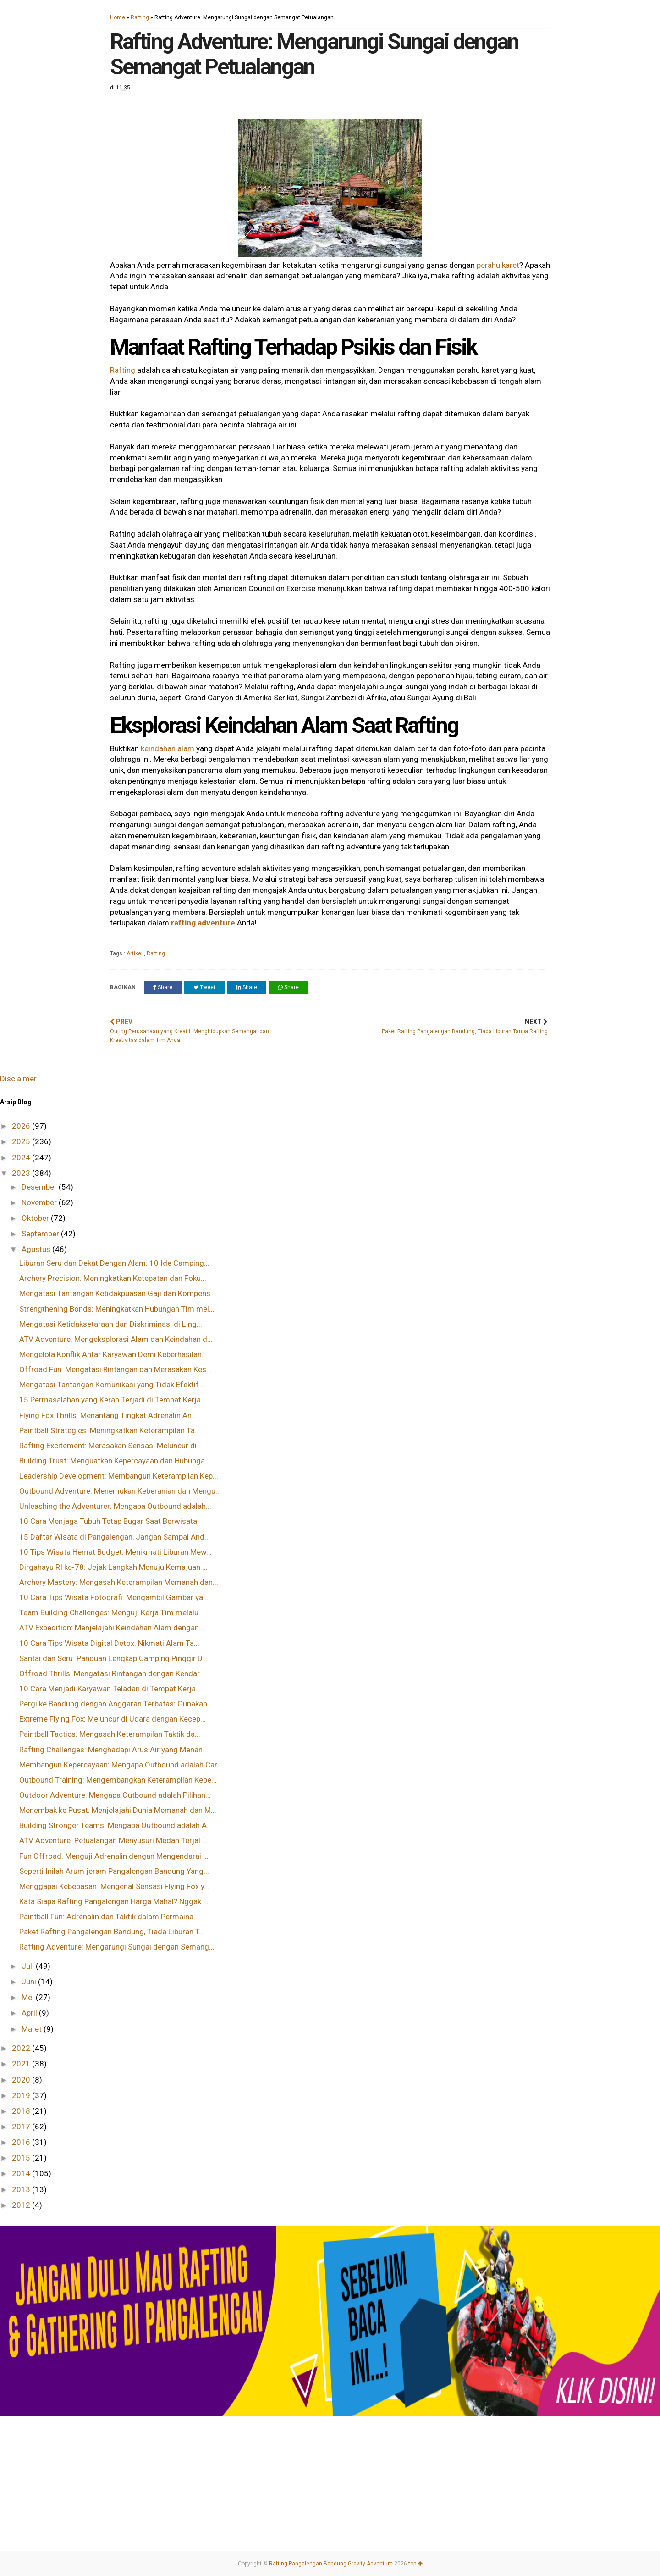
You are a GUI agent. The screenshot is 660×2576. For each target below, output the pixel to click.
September (41, 1233)
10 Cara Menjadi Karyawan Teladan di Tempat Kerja (107, 1688)
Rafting (140, 17)
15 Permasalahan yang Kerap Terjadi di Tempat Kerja (110, 1399)
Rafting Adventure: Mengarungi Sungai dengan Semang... (116, 1946)
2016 (22, 2142)
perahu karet (498, 265)
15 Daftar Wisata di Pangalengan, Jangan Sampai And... (114, 1536)
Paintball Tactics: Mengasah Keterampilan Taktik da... (109, 1734)
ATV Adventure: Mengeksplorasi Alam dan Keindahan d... (116, 1339)
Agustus (37, 1249)
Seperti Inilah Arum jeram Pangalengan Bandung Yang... (114, 1871)
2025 (22, 1141)
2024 (22, 1157)
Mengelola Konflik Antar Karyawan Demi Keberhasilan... (113, 1354)
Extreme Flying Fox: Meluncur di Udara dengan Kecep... (112, 1718)
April (30, 2012)
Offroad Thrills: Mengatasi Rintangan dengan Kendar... (112, 1673)
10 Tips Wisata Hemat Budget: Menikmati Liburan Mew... (115, 1552)
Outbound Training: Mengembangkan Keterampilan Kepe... (118, 1779)
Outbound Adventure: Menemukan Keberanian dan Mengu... (120, 1491)
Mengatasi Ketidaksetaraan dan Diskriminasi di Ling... (110, 1324)
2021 (22, 2063)
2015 (22, 2157)
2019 (22, 2095)
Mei (29, 1997)
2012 (22, 2205)
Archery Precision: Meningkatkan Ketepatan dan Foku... (112, 1278)
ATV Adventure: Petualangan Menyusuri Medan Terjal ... (113, 1840)
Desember (40, 1186)
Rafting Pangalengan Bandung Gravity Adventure (331, 2563)
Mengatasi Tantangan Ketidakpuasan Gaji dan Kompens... (117, 1293)
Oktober (36, 1218)
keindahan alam (167, 748)
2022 (22, 2048)
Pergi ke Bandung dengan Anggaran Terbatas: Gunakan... (116, 1703)
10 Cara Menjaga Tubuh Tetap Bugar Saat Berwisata (108, 1521)
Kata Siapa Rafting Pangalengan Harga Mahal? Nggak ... (114, 1901)
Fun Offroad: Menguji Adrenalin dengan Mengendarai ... (114, 1856)
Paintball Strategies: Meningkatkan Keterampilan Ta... (109, 1430)
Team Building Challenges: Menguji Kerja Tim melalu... (111, 1612)
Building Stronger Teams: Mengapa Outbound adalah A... (115, 1825)
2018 (22, 2111)
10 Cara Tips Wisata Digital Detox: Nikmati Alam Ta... (109, 1643)
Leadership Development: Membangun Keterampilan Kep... (118, 1475)
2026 (22, 1125)
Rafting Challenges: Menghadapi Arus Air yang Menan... (113, 1749)
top (415, 2563)
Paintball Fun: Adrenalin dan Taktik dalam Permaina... (109, 1916)
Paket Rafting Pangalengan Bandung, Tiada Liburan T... (111, 1931)
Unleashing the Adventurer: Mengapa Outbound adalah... (115, 1506)
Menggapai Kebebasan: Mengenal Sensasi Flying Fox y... (114, 1886)
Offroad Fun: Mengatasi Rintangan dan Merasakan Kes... (115, 1369)
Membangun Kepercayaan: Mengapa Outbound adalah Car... (120, 1764)
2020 (22, 2079)
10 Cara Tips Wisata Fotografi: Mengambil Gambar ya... (114, 1597)
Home (117, 17)
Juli (29, 1966)
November (40, 1202)
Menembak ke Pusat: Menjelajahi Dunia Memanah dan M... (117, 1810)
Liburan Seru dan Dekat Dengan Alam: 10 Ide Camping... (114, 1263)
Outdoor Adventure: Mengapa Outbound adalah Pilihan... (115, 1795)
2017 (22, 2126)
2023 (22, 1173)
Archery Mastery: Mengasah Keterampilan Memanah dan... (118, 1582)
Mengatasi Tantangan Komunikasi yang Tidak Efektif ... (112, 1384)
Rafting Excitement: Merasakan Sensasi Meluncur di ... (111, 1445)
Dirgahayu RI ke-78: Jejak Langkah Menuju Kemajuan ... (113, 1567)
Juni (30, 1981)
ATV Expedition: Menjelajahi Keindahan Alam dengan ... (112, 1627)
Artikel (135, 953)
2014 (22, 2173)
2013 (22, 2189)
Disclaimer (18, 1078)
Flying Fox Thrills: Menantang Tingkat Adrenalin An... (108, 1415)
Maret (33, 2028)
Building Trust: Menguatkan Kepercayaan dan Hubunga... (114, 1460)
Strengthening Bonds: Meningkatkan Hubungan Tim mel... (116, 1308)
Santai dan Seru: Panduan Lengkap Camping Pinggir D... (113, 1658)
